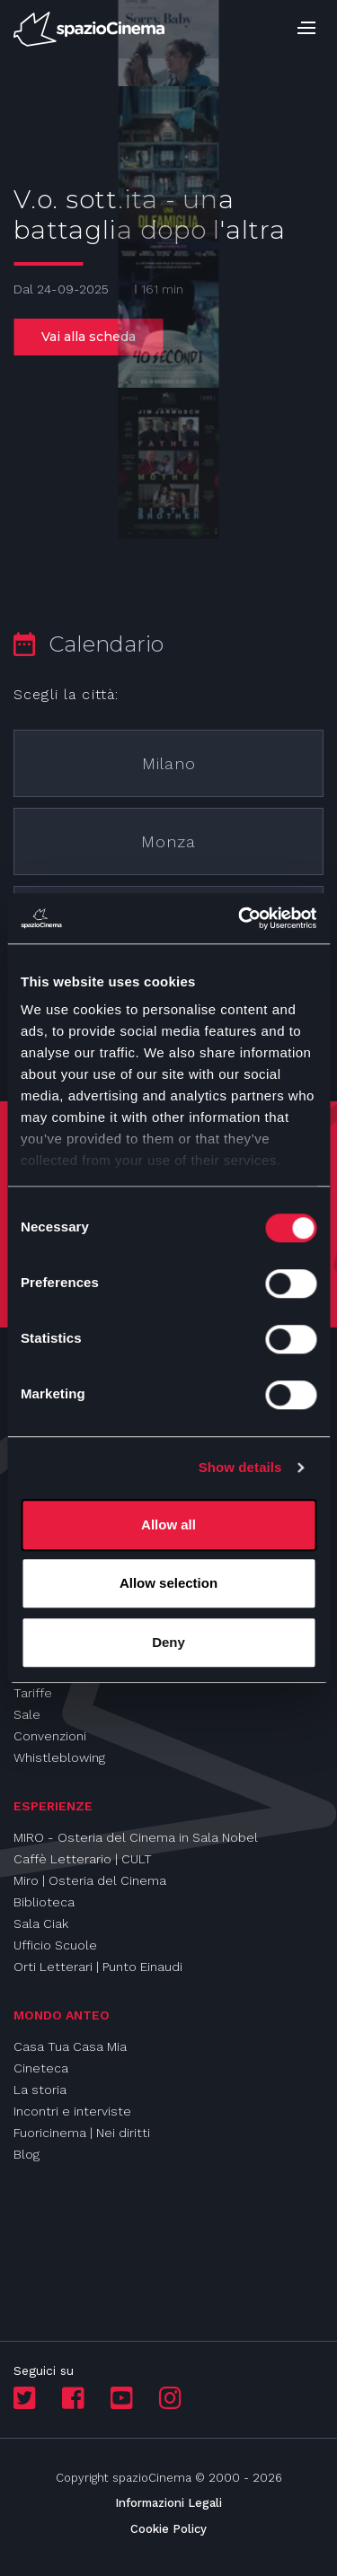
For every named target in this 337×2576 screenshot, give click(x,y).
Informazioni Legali (168, 2503)
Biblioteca (44, 1902)
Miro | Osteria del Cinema (89, 1880)
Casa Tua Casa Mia (70, 2046)
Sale (26, 1714)
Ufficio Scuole (55, 1945)
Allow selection (168, 1582)
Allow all (168, 1524)
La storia (40, 2089)
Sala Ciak (40, 1923)
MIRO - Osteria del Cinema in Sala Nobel (135, 1837)
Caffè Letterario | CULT (82, 1859)
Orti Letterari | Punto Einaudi (97, 1966)
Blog (26, 2154)
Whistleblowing (59, 1757)
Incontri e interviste (72, 2111)
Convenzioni (49, 1736)
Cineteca (40, 2068)
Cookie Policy (168, 2529)
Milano (169, 763)
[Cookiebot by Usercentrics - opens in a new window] (240, 918)
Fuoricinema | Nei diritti (81, 2132)
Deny (168, 1642)
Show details (240, 1467)
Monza (168, 841)
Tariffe (32, 1693)
